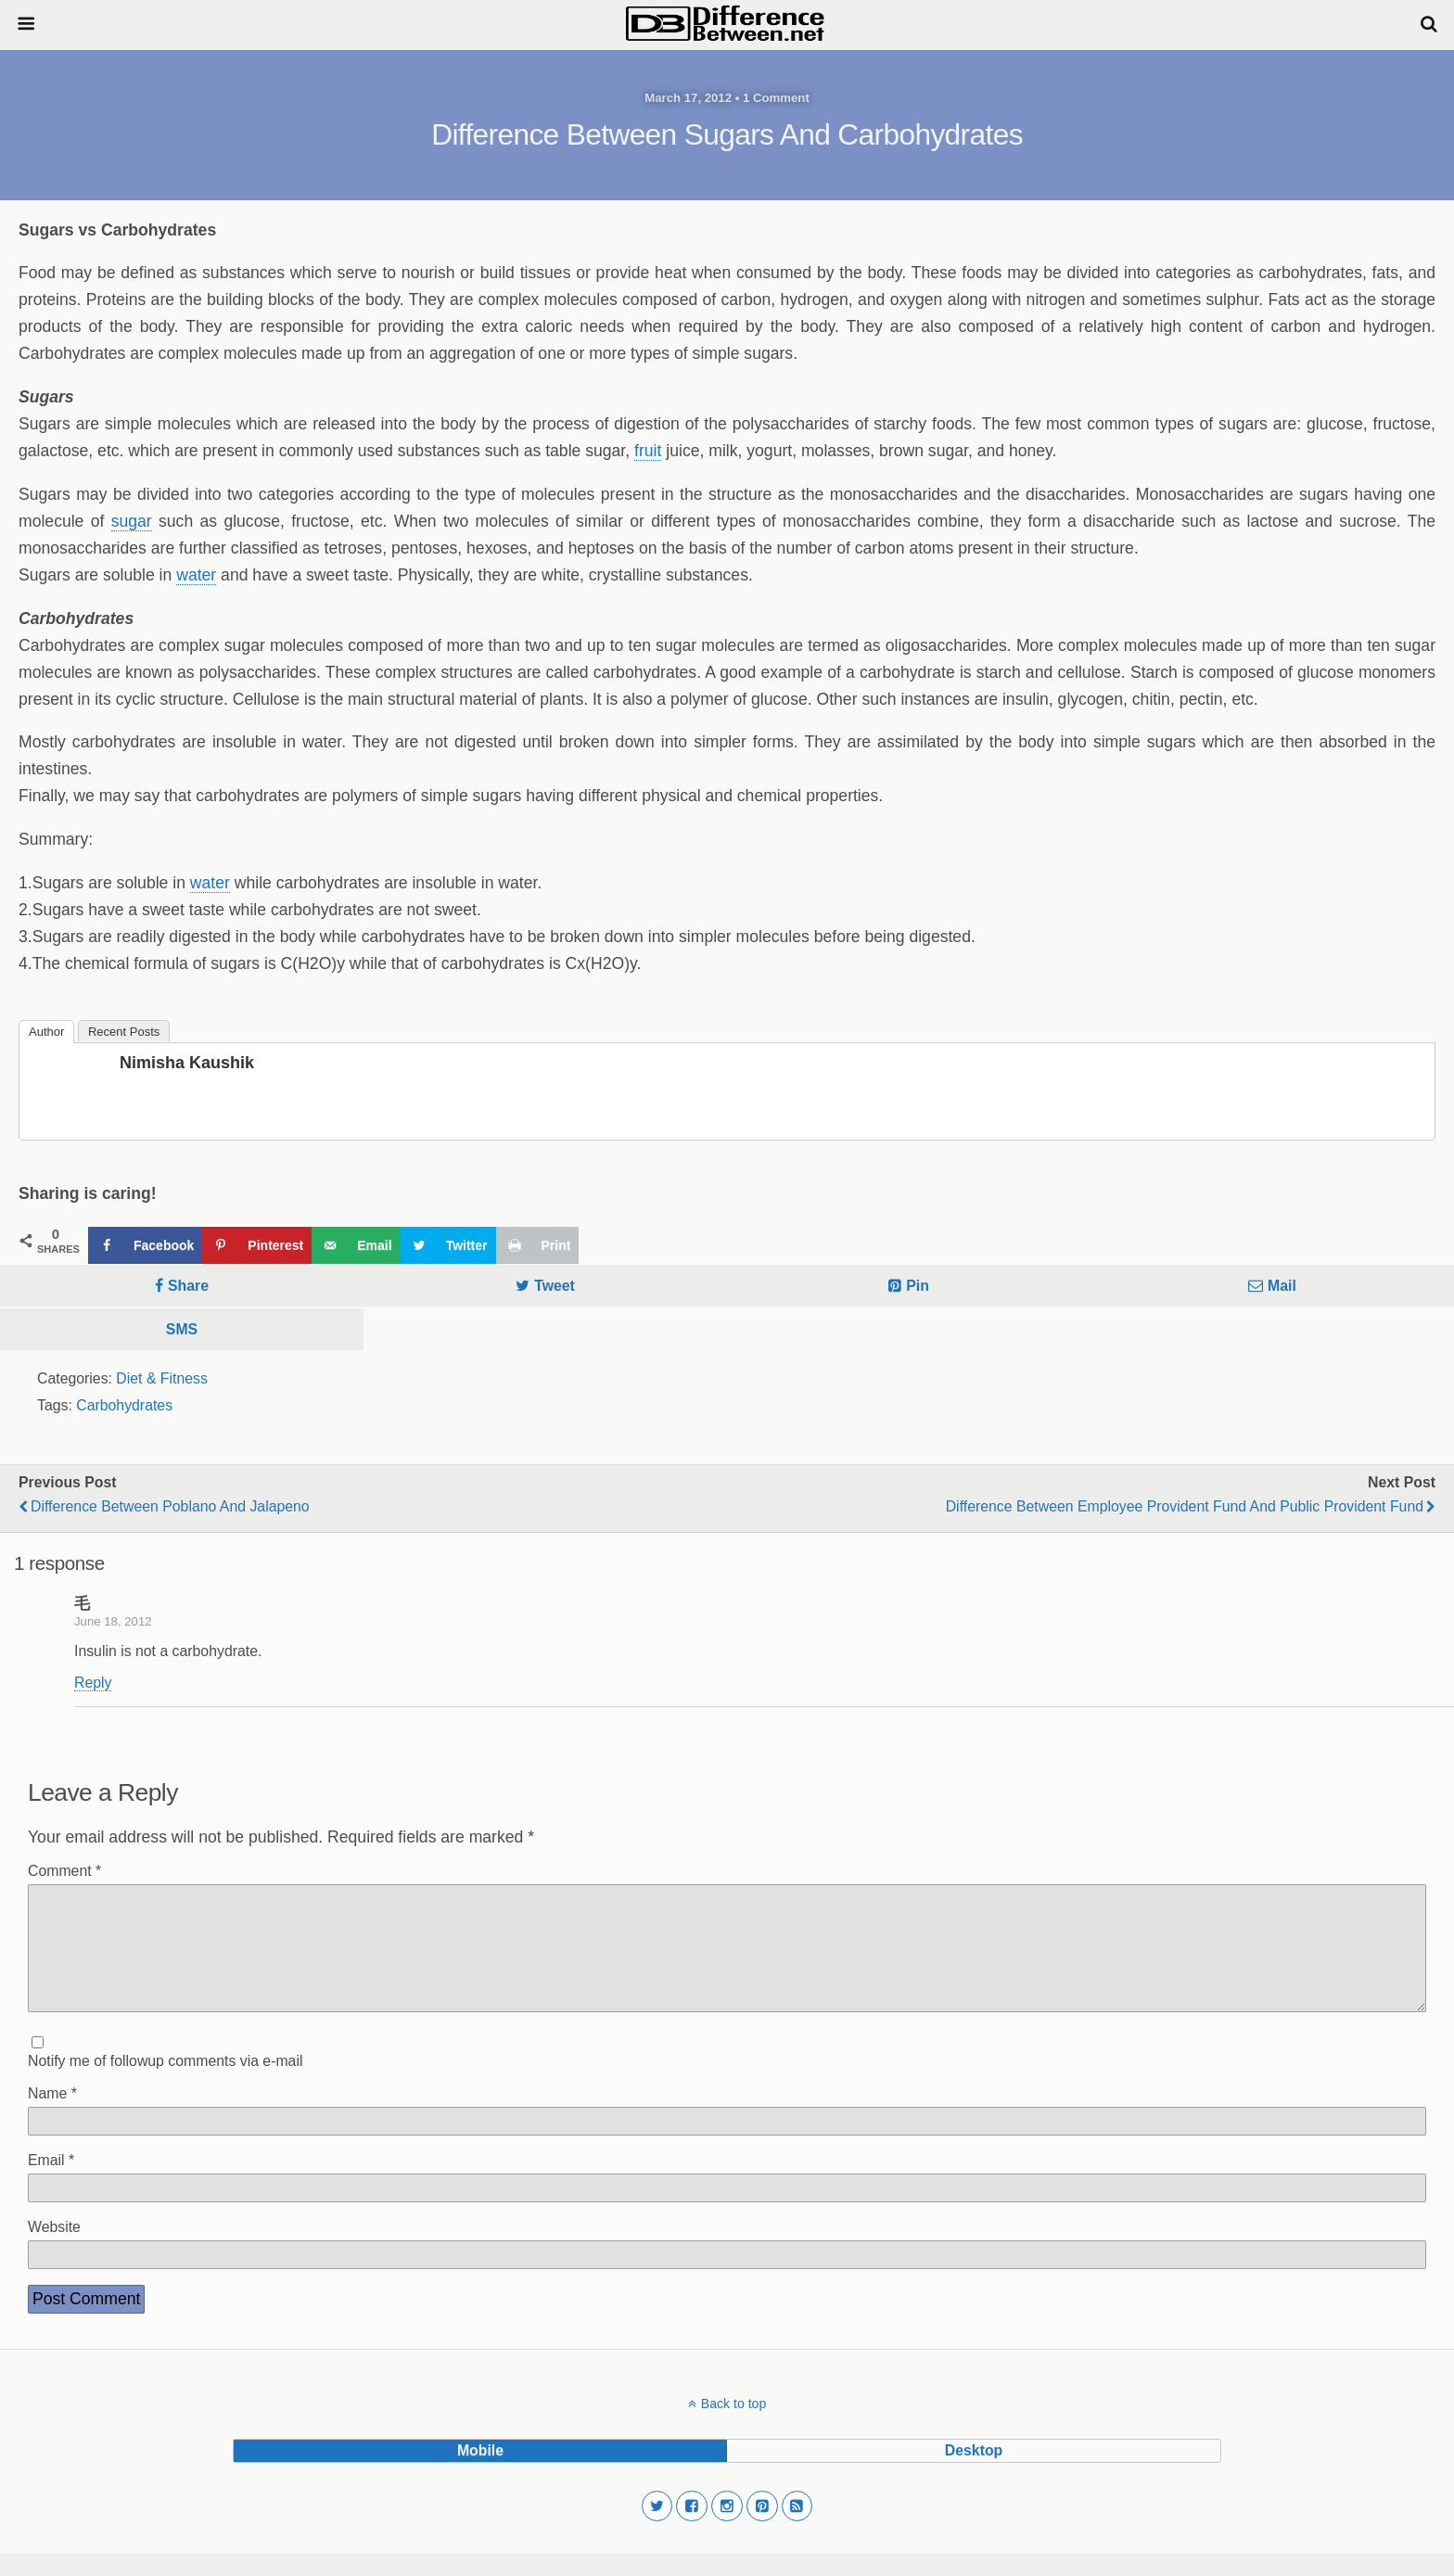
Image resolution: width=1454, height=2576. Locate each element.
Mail (1282, 1286)
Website (54, 2249)
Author (46, 1032)
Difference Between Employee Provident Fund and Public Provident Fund (1184, 1506)
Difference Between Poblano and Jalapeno (170, 1506)
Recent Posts (123, 1032)
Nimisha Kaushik (187, 1062)
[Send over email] (356, 1245)
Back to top (733, 2425)
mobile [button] (480, 2472)
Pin (917, 1286)
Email (51, 2182)
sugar (131, 521)
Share (188, 1286)
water (196, 575)
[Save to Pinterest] (257, 1245)
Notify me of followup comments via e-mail (165, 2083)
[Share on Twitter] (448, 1245)
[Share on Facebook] (145, 1245)
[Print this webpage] (538, 1245)
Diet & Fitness (162, 1378)
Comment (64, 1871)
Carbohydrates (124, 1405)
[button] (657, 2528)
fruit (647, 450)
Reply (92, 1682)
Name (52, 2115)
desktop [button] (973, 2472)
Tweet (554, 1286)
